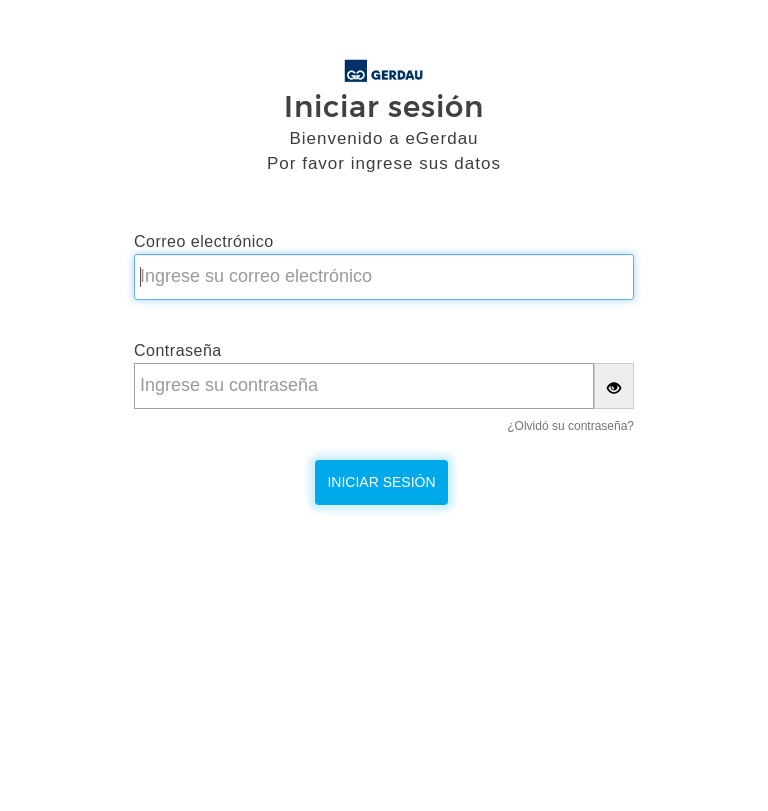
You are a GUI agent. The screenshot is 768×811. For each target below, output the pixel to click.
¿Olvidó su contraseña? (570, 426)
